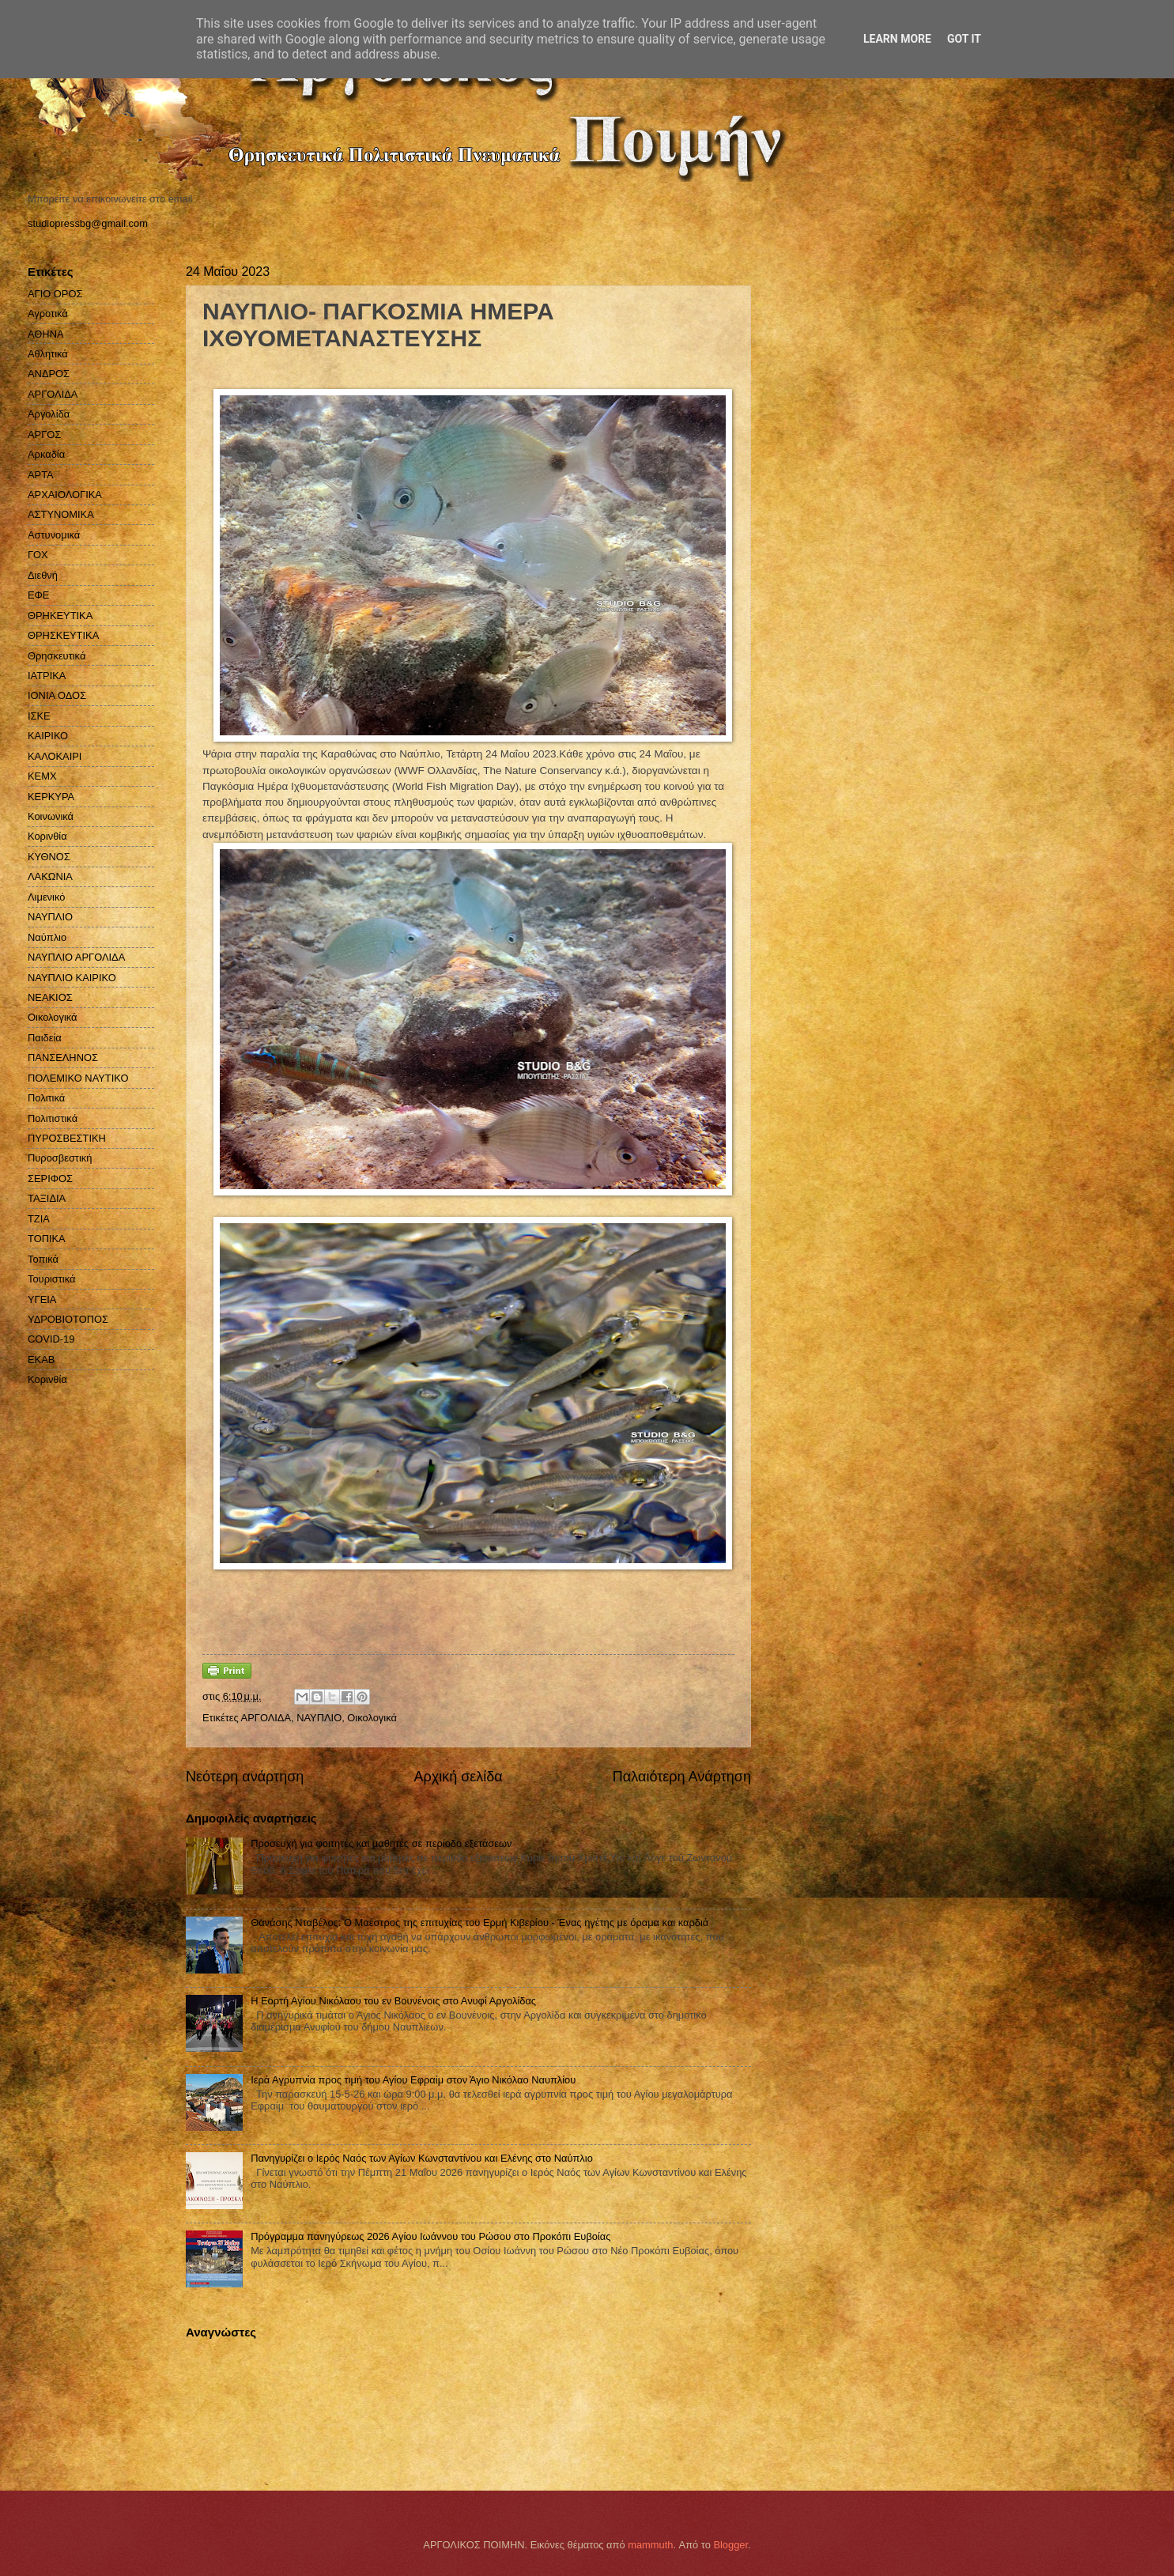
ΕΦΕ (38, 595)
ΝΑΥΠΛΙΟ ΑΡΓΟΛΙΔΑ (76, 957)
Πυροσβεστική (60, 1158)
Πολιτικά (46, 1098)
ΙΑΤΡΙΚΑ (47, 676)
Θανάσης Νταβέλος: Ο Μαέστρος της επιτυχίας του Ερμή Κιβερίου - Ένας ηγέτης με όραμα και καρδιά (479, 1922)
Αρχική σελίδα (457, 1777)
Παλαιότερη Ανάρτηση (682, 1777)
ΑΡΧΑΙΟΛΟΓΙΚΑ (65, 494)
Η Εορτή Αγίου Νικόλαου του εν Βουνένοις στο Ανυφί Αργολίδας (393, 2001)
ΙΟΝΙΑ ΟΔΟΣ (57, 695)
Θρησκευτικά (56, 656)
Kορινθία (47, 1379)
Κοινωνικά (51, 816)
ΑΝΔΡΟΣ (49, 374)
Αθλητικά (48, 354)
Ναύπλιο (47, 937)
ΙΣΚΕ (39, 716)
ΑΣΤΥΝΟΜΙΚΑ (61, 514)
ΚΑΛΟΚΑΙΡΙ (54, 756)
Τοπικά (43, 1259)
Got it (964, 38)
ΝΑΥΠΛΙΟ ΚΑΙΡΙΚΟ (72, 978)
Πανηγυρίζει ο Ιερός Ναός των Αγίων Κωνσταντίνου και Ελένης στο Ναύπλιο (422, 2158)
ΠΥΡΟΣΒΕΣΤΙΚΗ (67, 1138)
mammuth (650, 2545)
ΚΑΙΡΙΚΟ (48, 736)
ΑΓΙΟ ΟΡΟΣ (55, 294)
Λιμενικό (46, 897)
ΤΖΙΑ (39, 1219)
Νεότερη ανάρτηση (245, 1777)
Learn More (897, 38)
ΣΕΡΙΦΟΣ (50, 1178)
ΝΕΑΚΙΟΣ (50, 997)
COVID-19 (51, 1339)
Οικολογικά (372, 1718)
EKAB (41, 1359)
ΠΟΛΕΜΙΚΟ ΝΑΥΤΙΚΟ (78, 1078)
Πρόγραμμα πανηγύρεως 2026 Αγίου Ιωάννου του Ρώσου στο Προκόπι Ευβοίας (430, 2236)
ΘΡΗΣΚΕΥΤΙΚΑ (63, 635)
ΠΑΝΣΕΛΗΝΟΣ (63, 1057)
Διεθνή (43, 575)
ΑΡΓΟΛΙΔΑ (266, 1718)
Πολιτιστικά (52, 1118)
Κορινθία (47, 836)
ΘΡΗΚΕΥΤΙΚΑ (60, 615)
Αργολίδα (49, 414)
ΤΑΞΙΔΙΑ (47, 1198)
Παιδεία (45, 1038)
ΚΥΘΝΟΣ (49, 857)
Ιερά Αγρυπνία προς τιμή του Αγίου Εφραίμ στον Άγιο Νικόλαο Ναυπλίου (413, 2080)
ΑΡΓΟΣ (44, 434)
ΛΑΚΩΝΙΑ (50, 876)
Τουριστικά (51, 1279)
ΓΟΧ (38, 555)
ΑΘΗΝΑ (46, 334)
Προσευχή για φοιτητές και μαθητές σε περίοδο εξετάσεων (381, 1843)
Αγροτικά (48, 313)
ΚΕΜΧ (42, 776)
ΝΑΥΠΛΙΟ (319, 1718)
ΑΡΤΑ (41, 475)
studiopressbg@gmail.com (88, 223)
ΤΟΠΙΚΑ (47, 1239)
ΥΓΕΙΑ (42, 1299)
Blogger (730, 2545)
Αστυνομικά (54, 535)
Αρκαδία (46, 454)
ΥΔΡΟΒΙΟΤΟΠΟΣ (68, 1319)
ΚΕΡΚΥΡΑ (51, 797)
